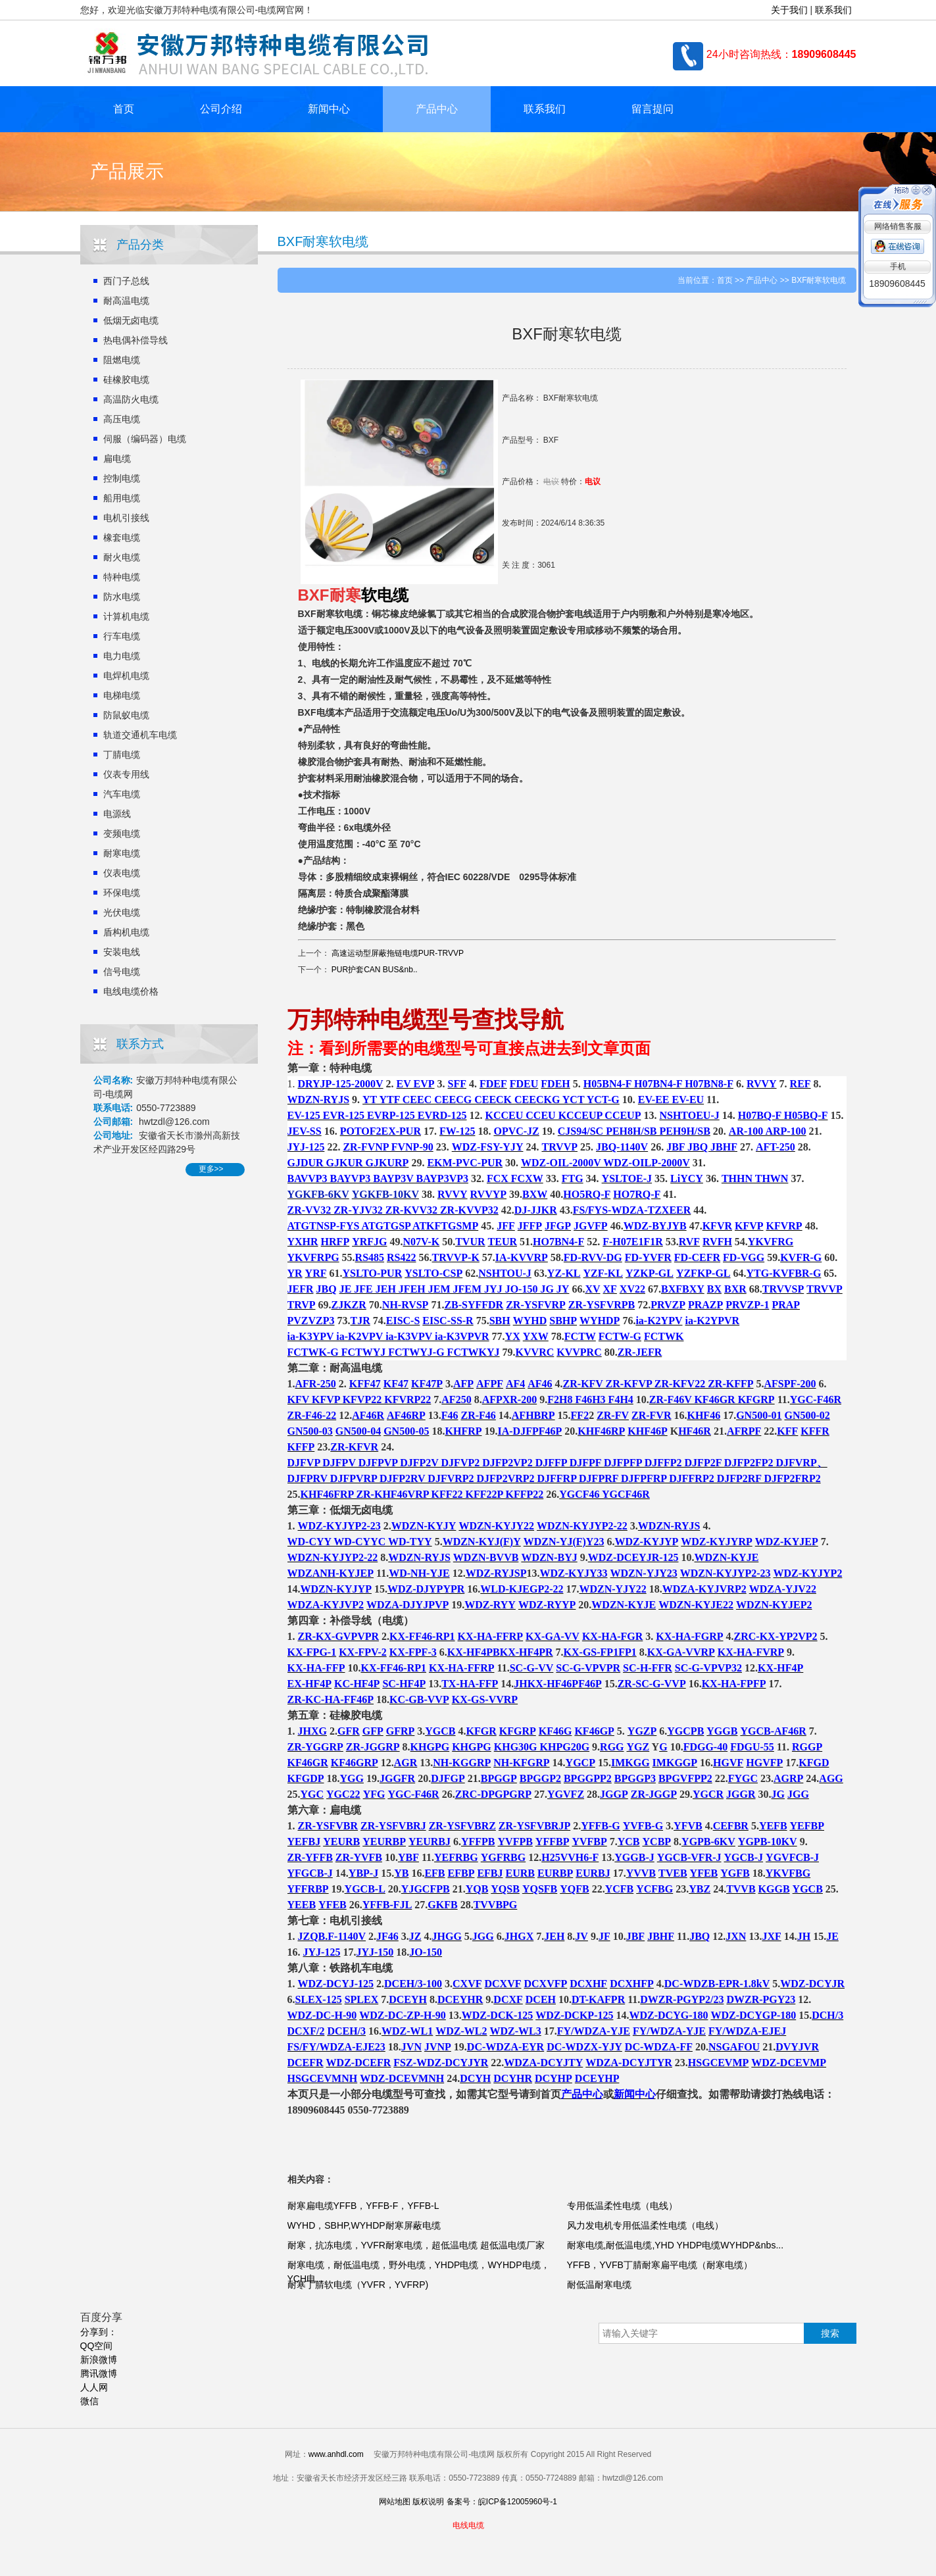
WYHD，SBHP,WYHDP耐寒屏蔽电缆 (364, 2225)
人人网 (94, 2387)
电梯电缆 (121, 695)
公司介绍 (221, 108)
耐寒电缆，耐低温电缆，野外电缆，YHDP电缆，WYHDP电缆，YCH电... (418, 2272)
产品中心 (437, 108)
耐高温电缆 (126, 300)
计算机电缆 (126, 616)
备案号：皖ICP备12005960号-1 (502, 2501)
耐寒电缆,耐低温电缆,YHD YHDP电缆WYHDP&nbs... (675, 2245)
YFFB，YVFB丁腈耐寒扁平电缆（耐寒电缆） (659, 2265)
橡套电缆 (121, 537)
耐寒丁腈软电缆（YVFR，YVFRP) (358, 2284)
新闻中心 (329, 108)
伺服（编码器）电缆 (144, 438)
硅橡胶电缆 (126, 379)
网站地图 (394, 2501)
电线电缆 (468, 2525)
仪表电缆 (121, 873)
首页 (123, 108)
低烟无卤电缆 (131, 320)
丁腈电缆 (121, 754)
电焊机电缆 (126, 675)
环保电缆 (121, 892)
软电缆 (384, 595)
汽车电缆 (121, 794)
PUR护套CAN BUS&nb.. (375, 969)
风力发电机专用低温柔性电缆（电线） (645, 2225)
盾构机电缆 (126, 932)
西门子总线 (126, 281)
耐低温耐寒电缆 (599, 2284)
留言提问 (652, 108)
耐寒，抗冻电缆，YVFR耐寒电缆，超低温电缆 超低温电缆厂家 (416, 2245)
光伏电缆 (121, 912)
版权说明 (428, 2501)
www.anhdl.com (336, 2454)
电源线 (117, 813)
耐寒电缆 (121, 853)
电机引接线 (126, 517)
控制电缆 (121, 478)
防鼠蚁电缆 (126, 715)
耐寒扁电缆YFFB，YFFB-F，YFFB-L (363, 2205)
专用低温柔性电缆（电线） (622, 2205)
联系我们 (833, 10)
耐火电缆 (121, 557)
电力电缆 (121, 656)
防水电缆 (121, 596)
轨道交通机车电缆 (140, 735)
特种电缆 (121, 577)
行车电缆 (121, 636)
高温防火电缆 (131, 399)
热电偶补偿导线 (135, 340)
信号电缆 (121, 971)
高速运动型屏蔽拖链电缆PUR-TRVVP (398, 953)
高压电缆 (121, 419)
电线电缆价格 (131, 991)
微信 (89, 2401)
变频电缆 (121, 833)
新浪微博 (98, 2359)
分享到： (98, 2332)
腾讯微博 (98, 2373)
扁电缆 (117, 458)
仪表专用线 (126, 774)
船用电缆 (121, 498)
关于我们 (789, 10)
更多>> (211, 1169)
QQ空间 (96, 2346)
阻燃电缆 (121, 360)
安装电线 (121, 952)
